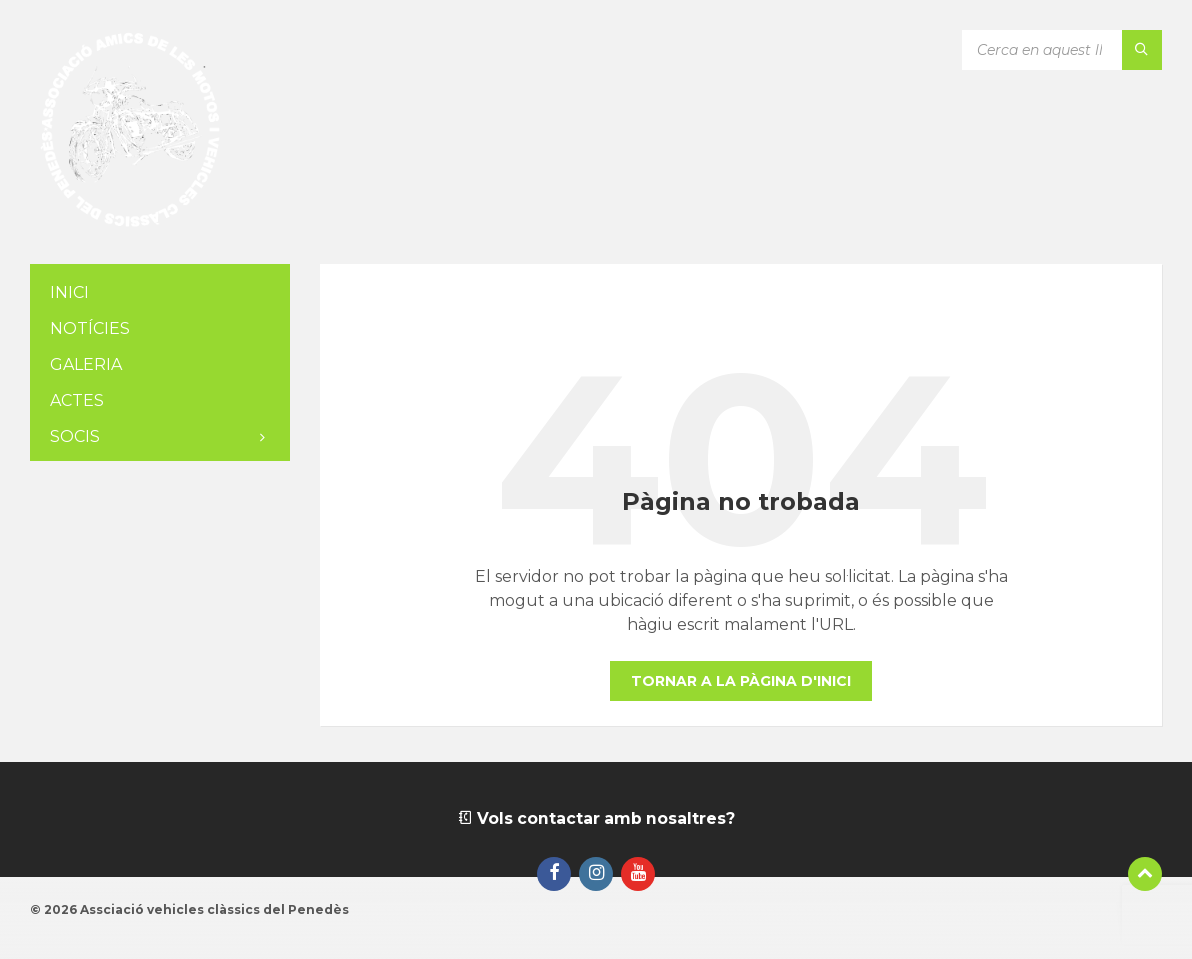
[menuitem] (160, 293)
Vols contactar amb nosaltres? (596, 818)
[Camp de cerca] (1062, 50)
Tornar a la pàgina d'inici (741, 681)
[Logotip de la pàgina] (130, 224)
